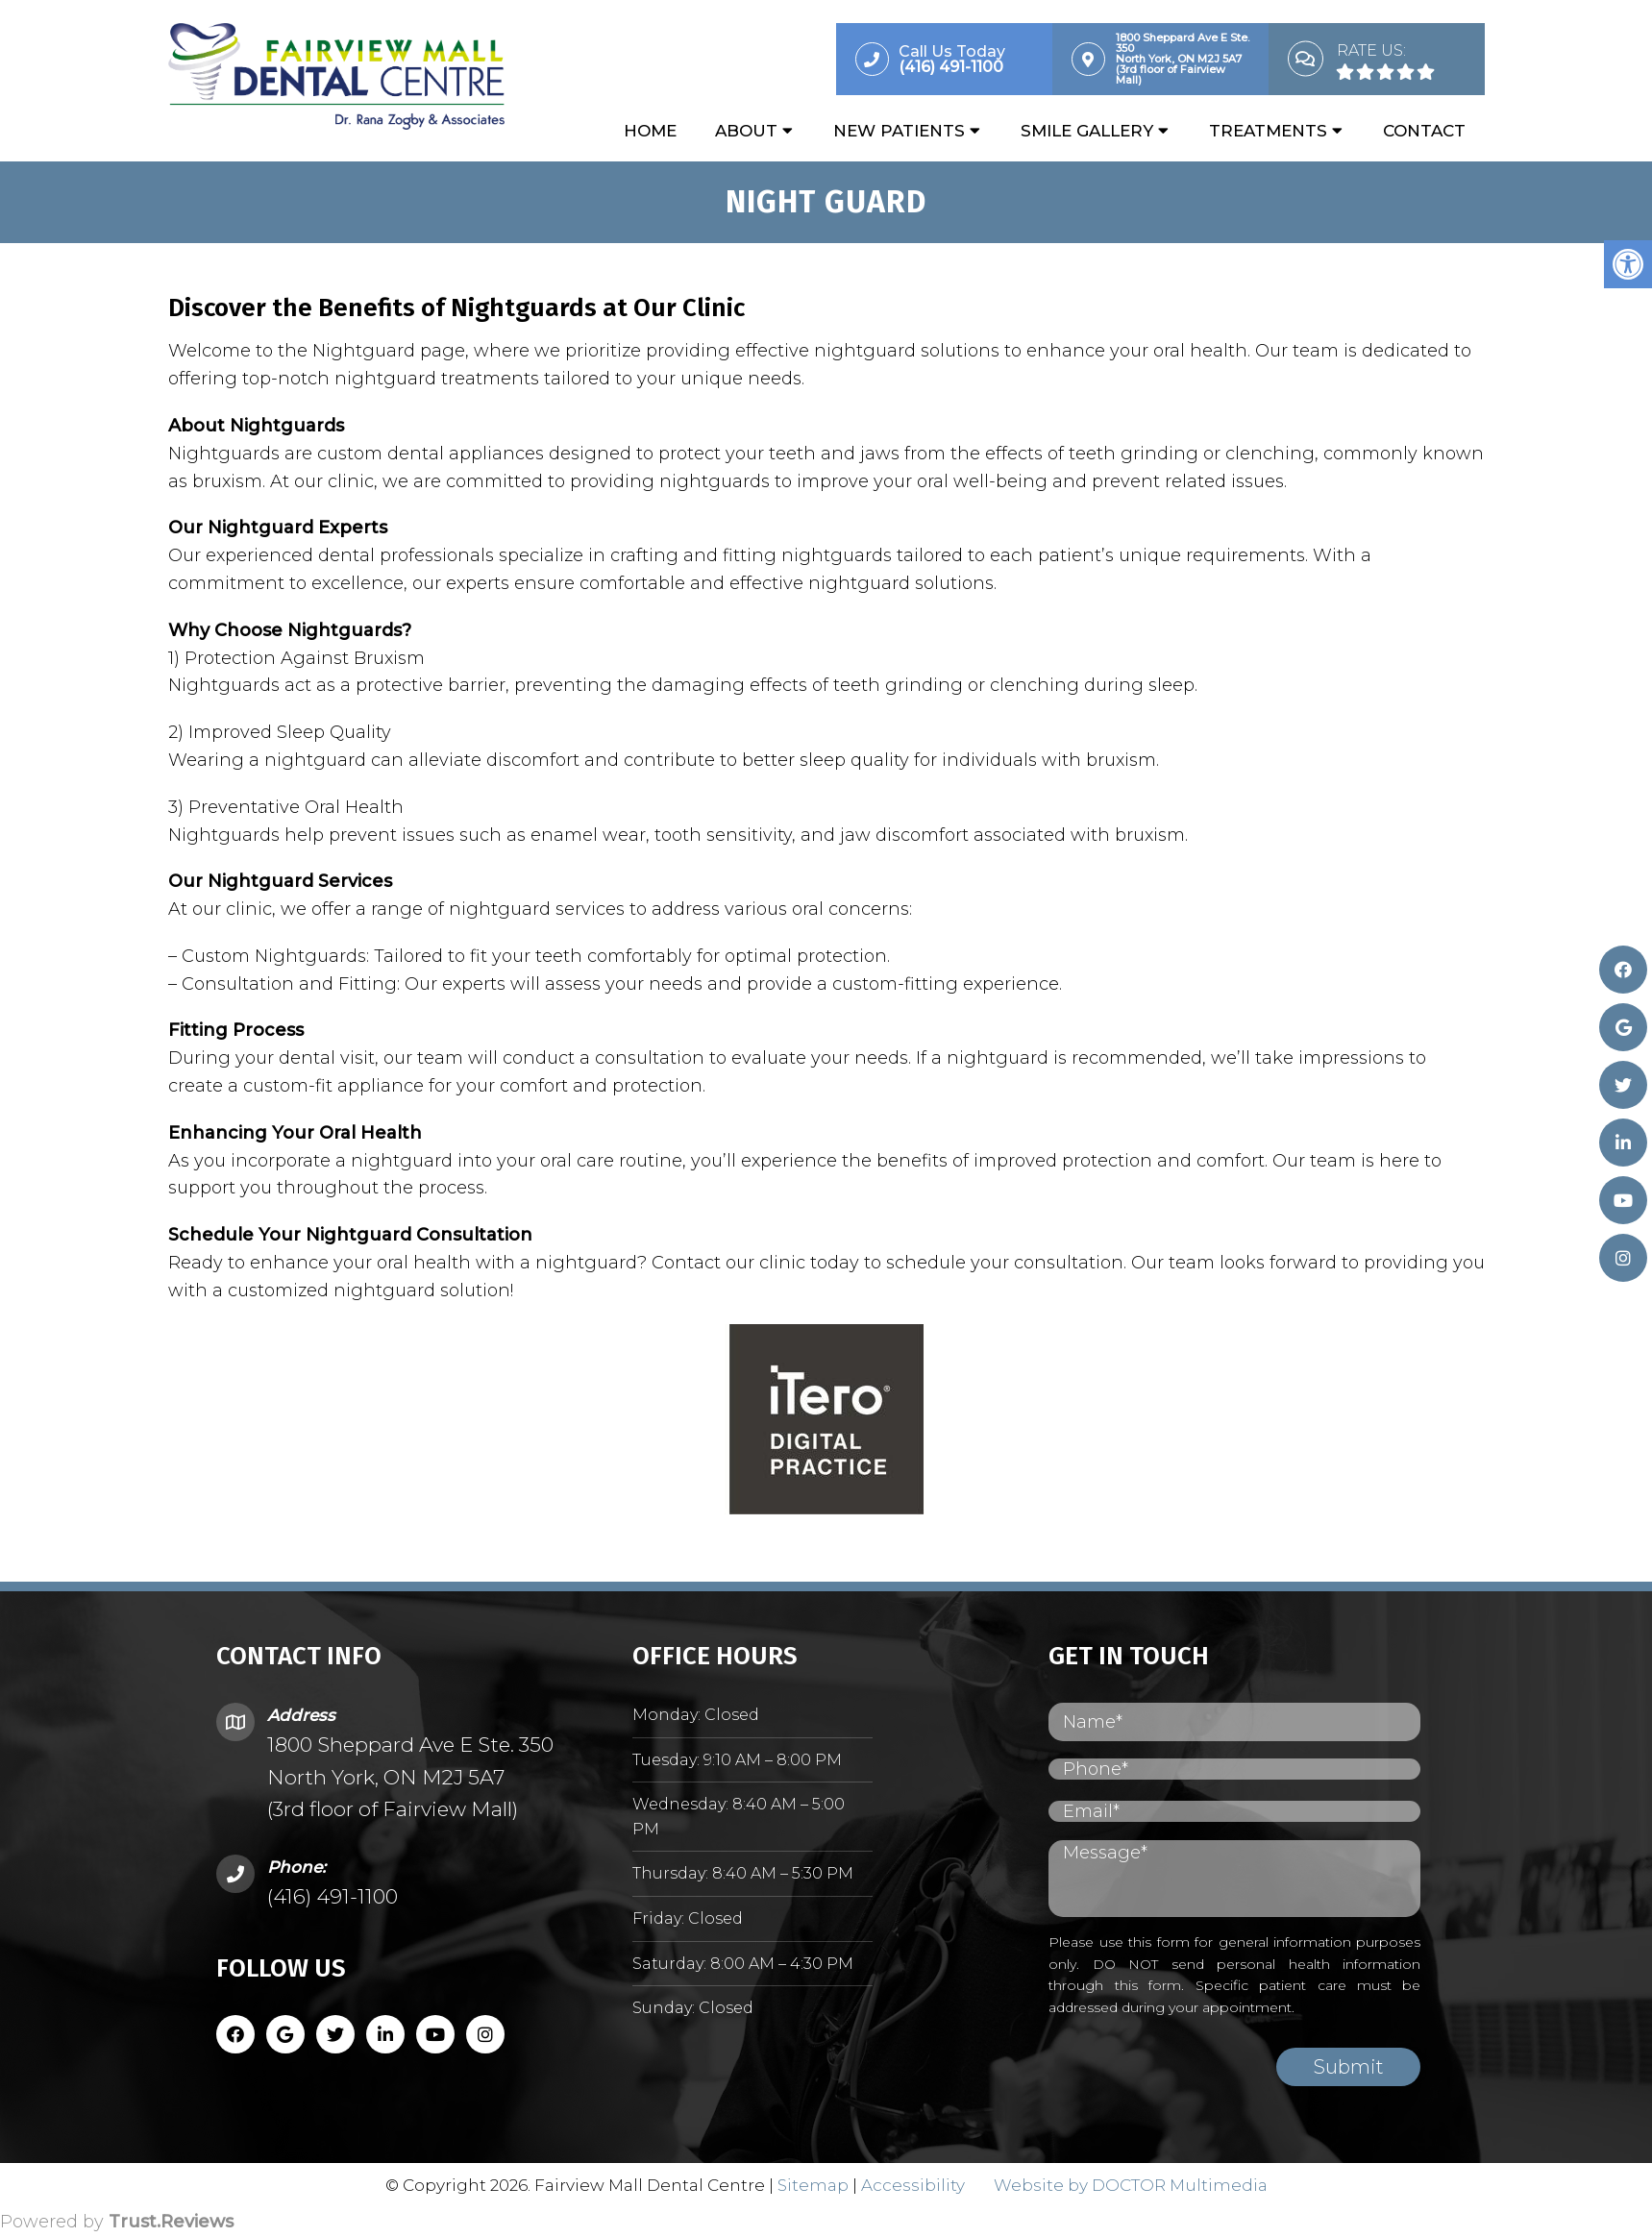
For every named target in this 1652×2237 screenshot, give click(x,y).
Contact (1424, 131)
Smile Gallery (1087, 131)
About (746, 131)
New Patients (899, 131)
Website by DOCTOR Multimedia (1131, 2186)
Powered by (117, 2222)
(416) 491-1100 (332, 1897)
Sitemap (813, 2186)
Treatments (1268, 131)
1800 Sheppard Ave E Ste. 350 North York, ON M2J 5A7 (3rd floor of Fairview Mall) (410, 1777)
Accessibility (913, 2186)
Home (650, 131)
